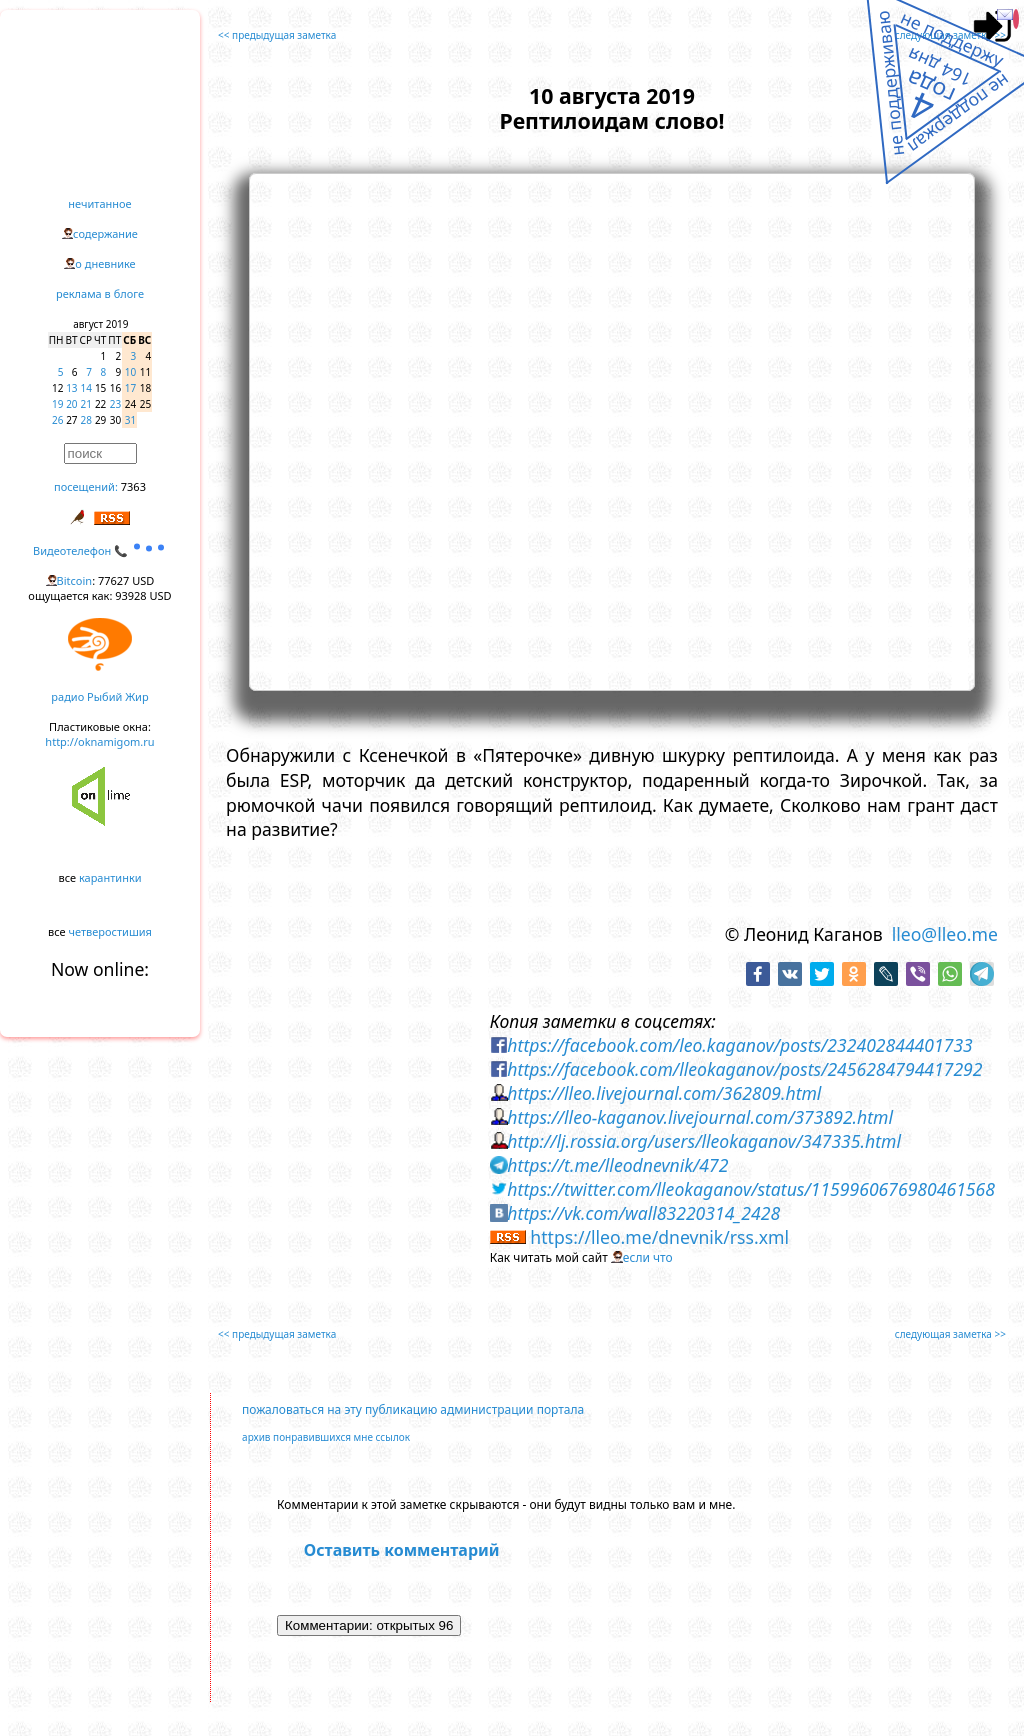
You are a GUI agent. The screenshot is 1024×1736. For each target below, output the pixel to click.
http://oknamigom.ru (99, 741)
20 (71, 404)
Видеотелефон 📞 (100, 550)
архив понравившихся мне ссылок (326, 1437)
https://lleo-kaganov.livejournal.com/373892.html (700, 1117)
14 (86, 388)
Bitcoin (75, 580)
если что (648, 1257)
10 (130, 372)
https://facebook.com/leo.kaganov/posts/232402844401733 (739, 1045)
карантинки (110, 877)
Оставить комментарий (402, 1550)
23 (115, 404)
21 (86, 404)
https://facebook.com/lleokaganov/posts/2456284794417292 (744, 1069)
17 (130, 388)
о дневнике (105, 263)
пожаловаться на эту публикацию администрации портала (413, 1409)
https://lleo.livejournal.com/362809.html (664, 1093)
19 (57, 404)
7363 (133, 486)
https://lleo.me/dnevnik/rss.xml (659, 1237)
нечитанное (99, 203)
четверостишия (110, 931)
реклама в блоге (100, 293)
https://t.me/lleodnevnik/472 (617, 1165)
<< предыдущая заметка (277, 35)
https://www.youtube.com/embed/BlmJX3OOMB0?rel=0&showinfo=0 (612, 429)
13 (71, 388)
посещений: (86, 486)
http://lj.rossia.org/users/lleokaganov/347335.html (704, 1141)
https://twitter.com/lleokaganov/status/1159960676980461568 (751, 1189)
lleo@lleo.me (945, 934)
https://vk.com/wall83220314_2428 (643, 1213)
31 (130, 420)
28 (86, 420)
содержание (105, 233)
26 (57, 420)
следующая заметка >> (950, 35)
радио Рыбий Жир (99, 696)
